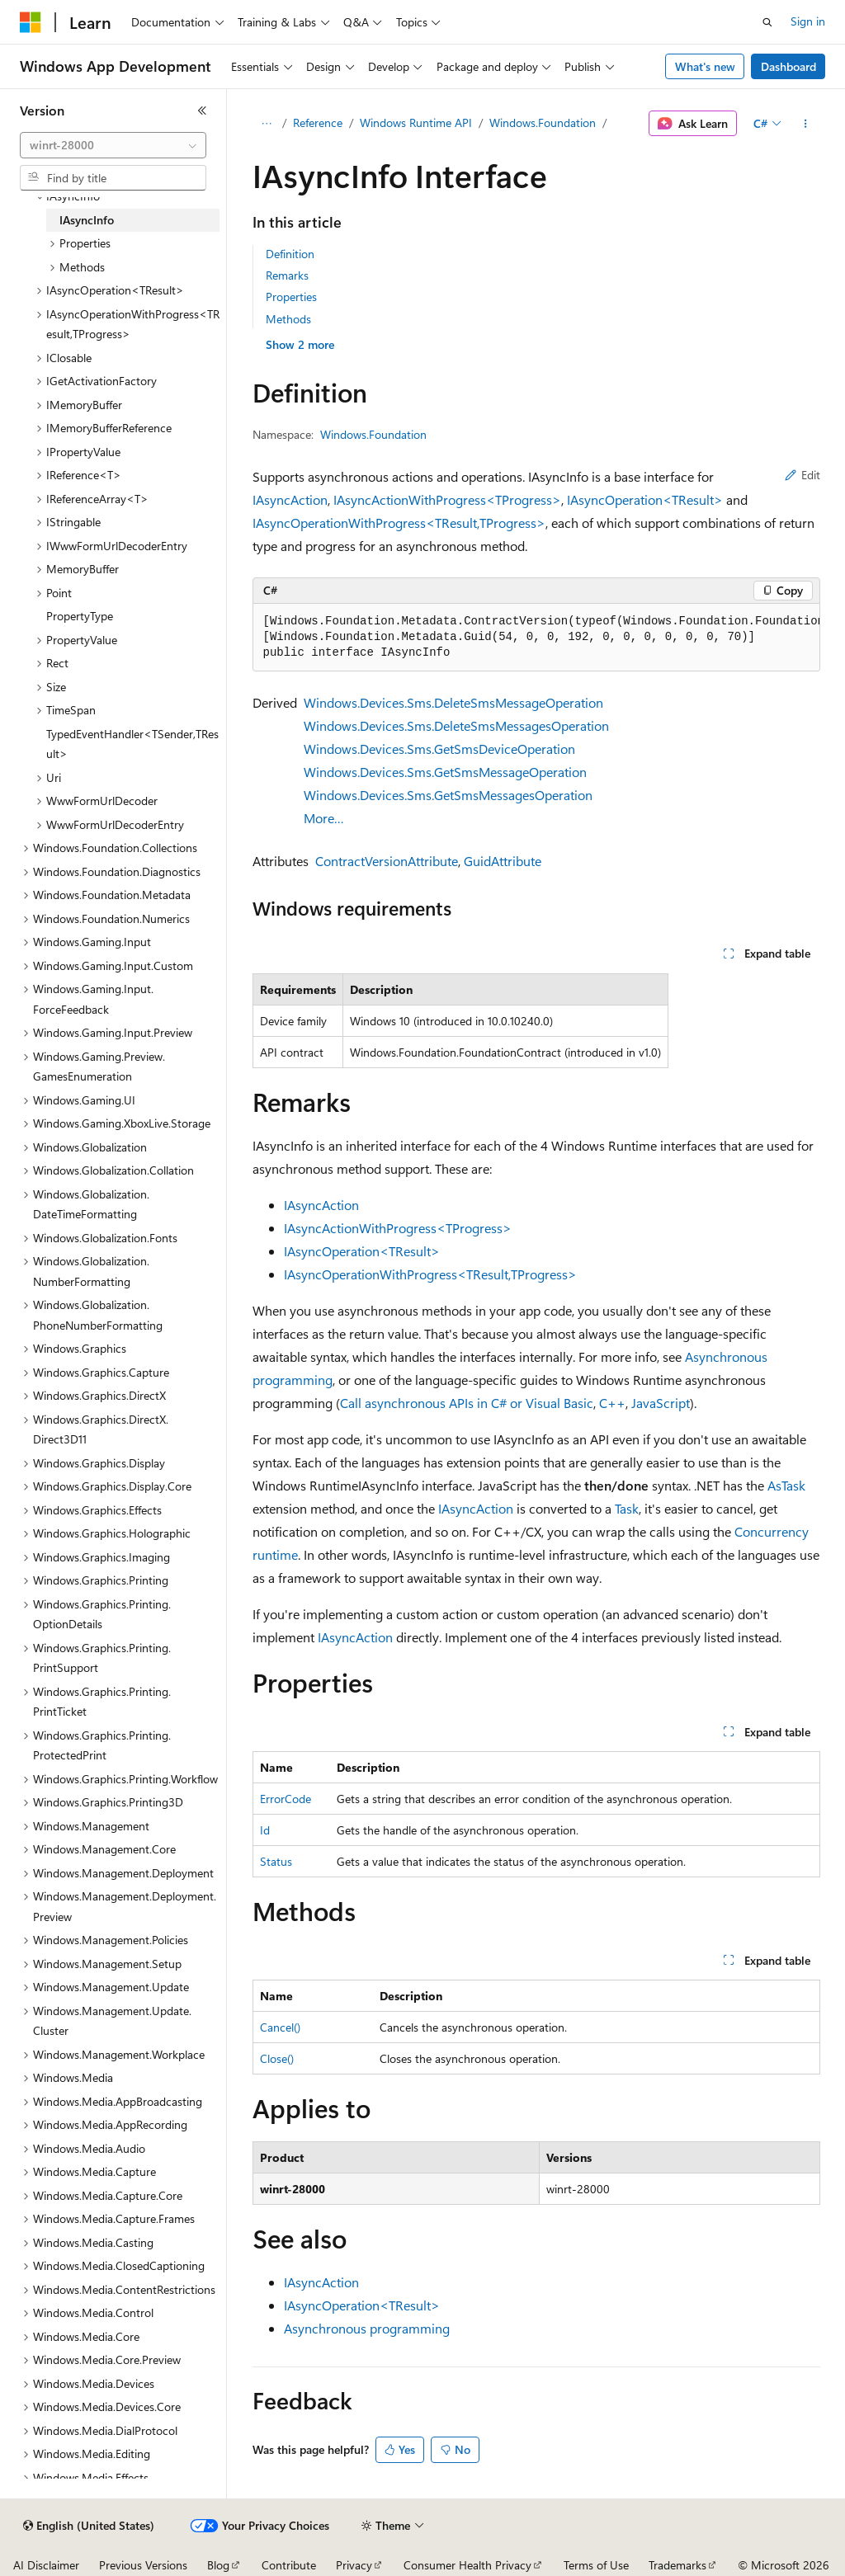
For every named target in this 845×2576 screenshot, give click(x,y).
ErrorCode (285, 1798)
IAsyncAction (290, 499)
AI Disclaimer (46, 2565)
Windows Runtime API (416, 122)
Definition (290, 253)
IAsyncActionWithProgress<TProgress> (447, 499)
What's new (705, 66)
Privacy (354, 2565)
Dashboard (788, 66)
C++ (612, 1402)
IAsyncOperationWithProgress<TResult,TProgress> (399, 522)
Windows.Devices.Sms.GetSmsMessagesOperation (448, 794)
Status (276, 1861)
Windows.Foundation (542, 122)
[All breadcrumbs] (267, 124)
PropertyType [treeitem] (79, 616)
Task (627, 1508)
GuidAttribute (502, 860)
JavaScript (660, 1402)
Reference (317, 122)
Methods (288, 319)
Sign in (808, 21)
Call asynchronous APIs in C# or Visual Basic (466, 1402)
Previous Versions (143, 2565)
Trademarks (677, 2565)
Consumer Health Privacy (467, 2565)
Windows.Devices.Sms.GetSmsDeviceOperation (439, 748)
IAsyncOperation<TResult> (645, 499)
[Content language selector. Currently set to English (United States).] (88, 2525)
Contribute (289, 2565)
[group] (536, 637)
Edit (802, 475)
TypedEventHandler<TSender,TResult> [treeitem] (132, 744)
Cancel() (280, 2027)
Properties (291, 296)
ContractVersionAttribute (386, 860)
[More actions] (805, 124)
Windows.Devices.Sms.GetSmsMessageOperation (445, 771)
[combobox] (113, 145)
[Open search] (767, 22)
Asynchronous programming (367, 2328)
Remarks (287, 275)
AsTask (786, 1485)
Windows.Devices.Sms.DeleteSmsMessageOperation (453, 702)
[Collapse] (202, 110)
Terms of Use (596, 2565)
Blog (218, 2565)
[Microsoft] (30, 22)
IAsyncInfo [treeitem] (86, 220)
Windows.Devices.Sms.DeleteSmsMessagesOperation (456, 725)
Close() (277, 2058)
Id (265, 1830)
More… (324, 817)
